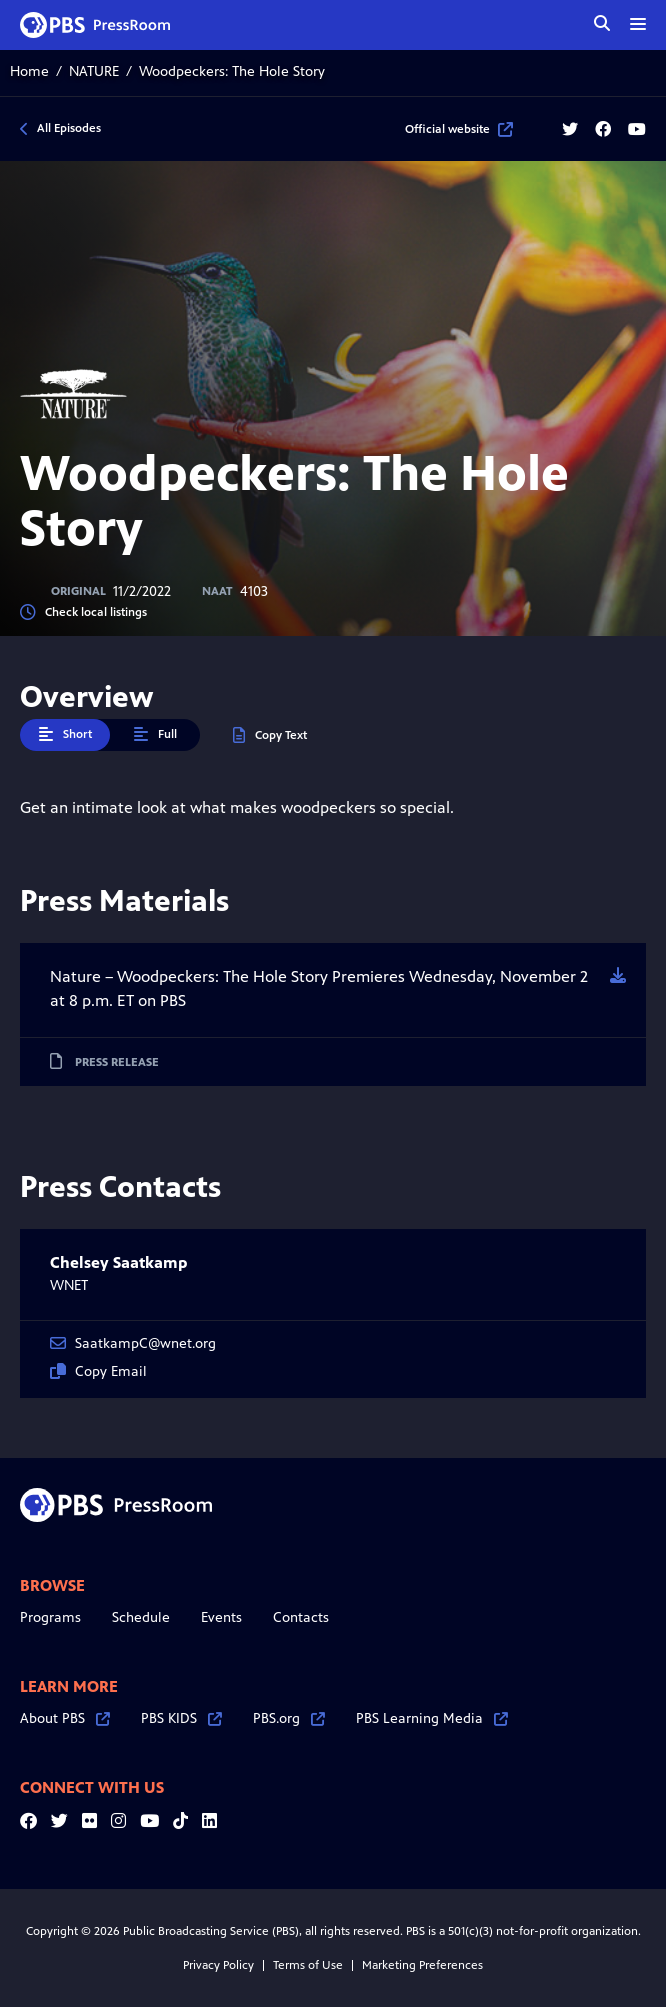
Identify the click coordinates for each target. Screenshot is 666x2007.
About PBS (65, 1718)
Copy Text (270, 735)
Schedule (141, 1617)
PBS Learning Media (432, 1718)
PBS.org (289, 1718)
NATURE (94, 71)
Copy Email (98, 1371)
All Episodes (69, 128)
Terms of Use (308, 1965)
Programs (50, 1617)
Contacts (301, 1617)
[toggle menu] (638, 24)
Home (29, 71)
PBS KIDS (181, 1718)
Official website (459, 129)
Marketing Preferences (422, 1965)
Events (221, 1617)
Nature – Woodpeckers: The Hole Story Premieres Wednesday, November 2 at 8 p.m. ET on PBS (319, 988)
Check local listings (83, 612)
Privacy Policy (218, 1965)
